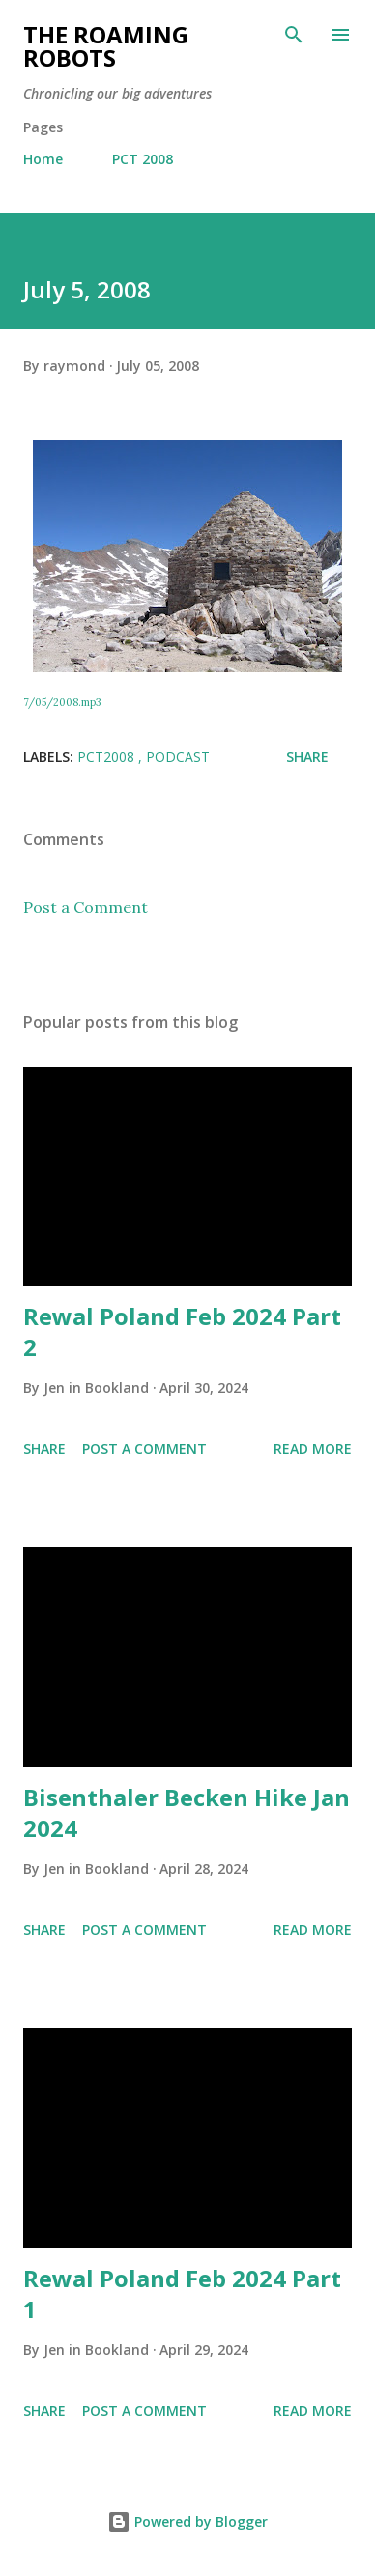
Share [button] (307, 757)
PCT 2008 (142, 159)
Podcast (178, 757)
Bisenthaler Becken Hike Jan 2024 (186, 1812)
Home (43, 159)
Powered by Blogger (187, 2521)
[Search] (293, 34)
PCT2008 (107, 757)
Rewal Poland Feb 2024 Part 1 (182, 2293)
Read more (313, 1448)
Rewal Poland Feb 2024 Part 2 (182, 1331)
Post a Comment (85, 907)
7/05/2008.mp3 (62, 702)
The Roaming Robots (105, 45)
